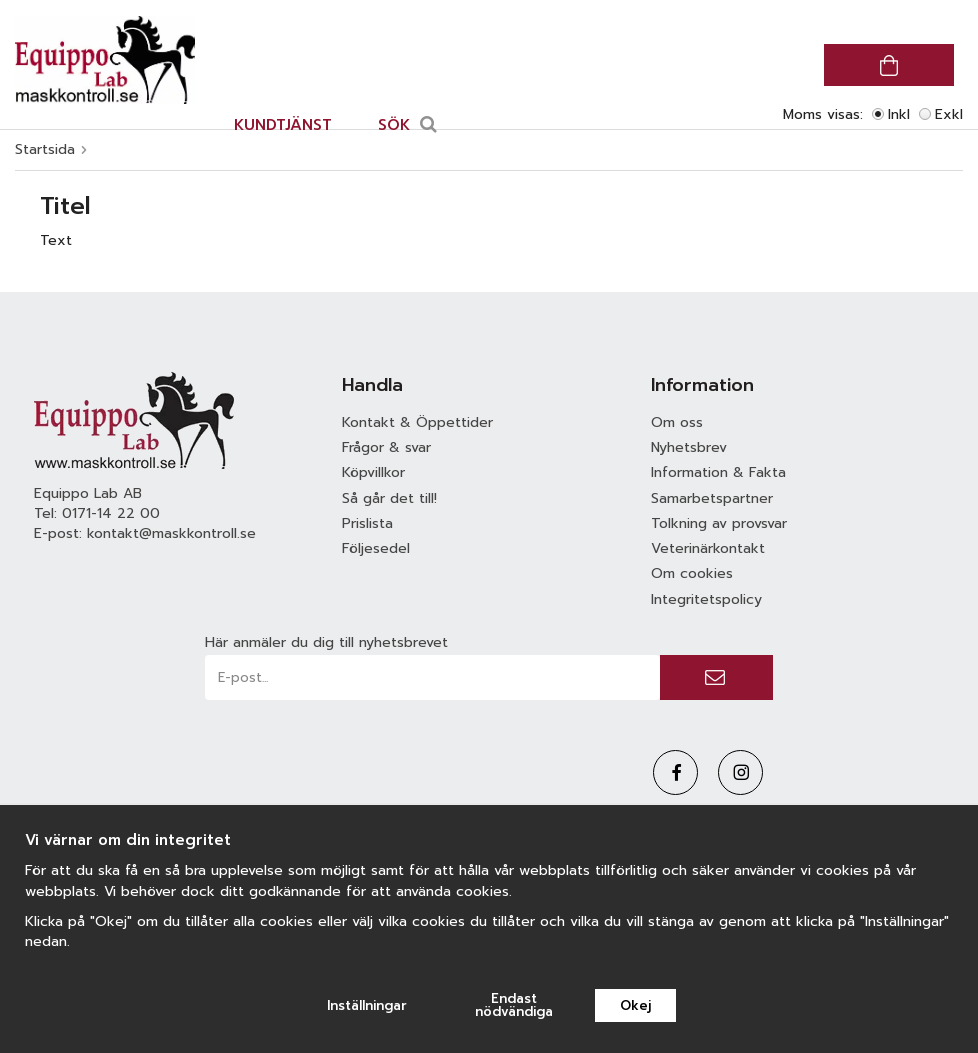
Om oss (677, 422)
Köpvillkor (373, 472)
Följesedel (376, 548)
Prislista (367, 523)
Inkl (899, 114)
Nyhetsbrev (689, 447)
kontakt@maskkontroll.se (171, 533)
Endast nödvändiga (514, 1005)
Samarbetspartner (712, 498)
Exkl (949, 114)
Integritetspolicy (706, 599)
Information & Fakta (718, 472)
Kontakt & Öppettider (417, 422)
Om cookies (692, 573)
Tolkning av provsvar (719, 523)
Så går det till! (389, 498)
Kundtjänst (283, 125)
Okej (635, 1005)
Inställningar (367, 1005)
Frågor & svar (386, 447)
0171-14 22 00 (111, 513)
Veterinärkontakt (708, 548)
